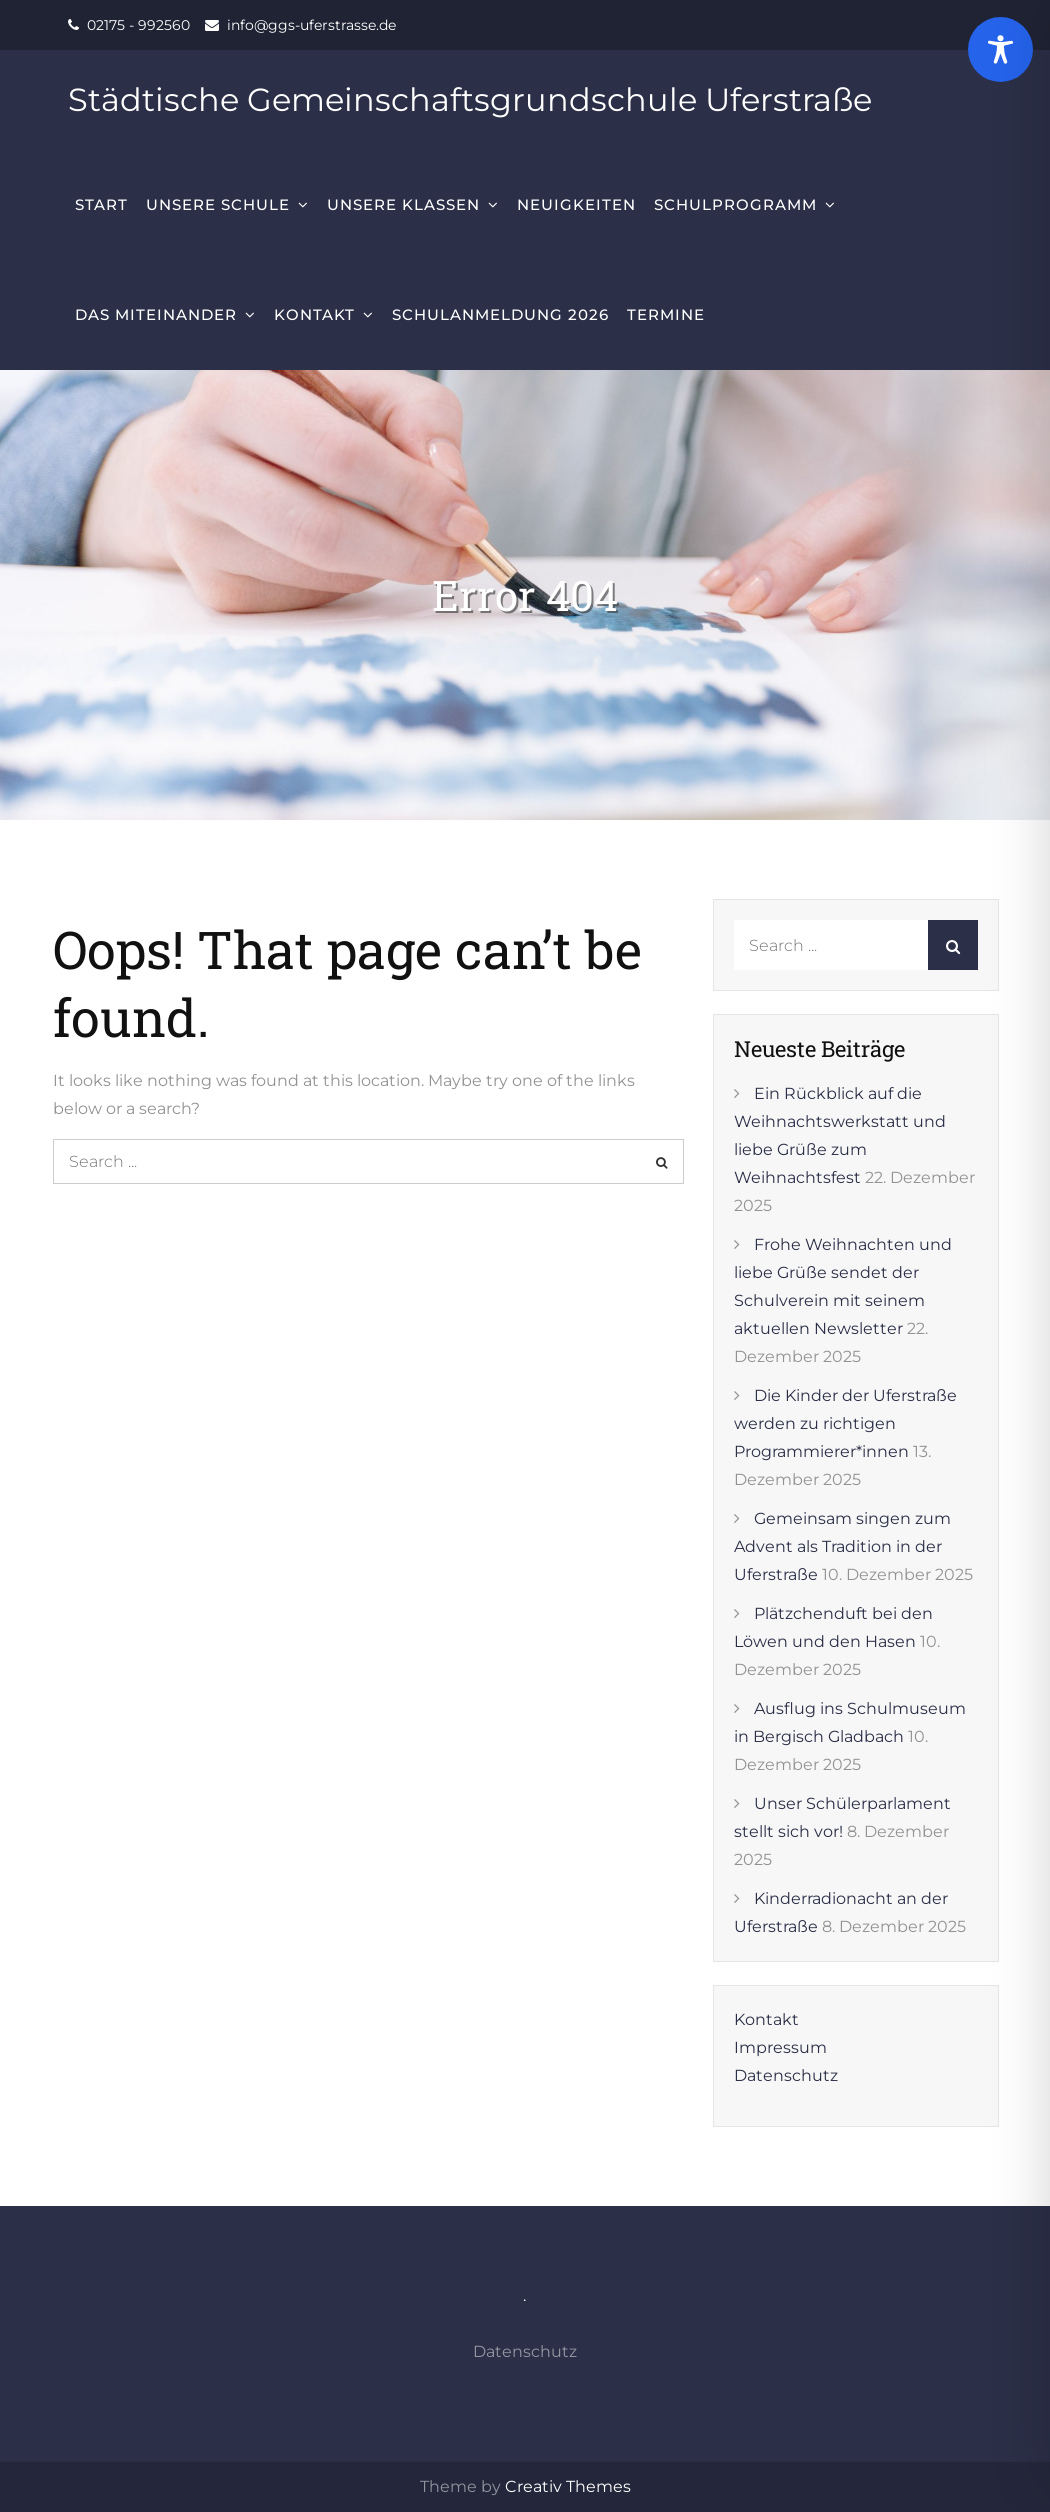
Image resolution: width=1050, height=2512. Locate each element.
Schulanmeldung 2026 (500, 314)
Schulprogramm (735, 204)
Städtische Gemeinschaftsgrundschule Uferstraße (470, 99)
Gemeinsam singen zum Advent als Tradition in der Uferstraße (842, 1546)
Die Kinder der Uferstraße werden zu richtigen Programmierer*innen (845, 1423)
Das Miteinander (156, 314)
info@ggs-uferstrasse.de (311, 25)
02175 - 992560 (138, 25)
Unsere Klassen (403, 204)
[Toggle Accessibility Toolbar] (1000, 49)
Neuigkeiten (576, 204)
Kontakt (314, 314)
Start (101, 204)
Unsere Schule (218, 204)
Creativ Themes (568, 2486)
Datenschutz (786, 2075)
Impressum (780, 2047)
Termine (666, 314)
